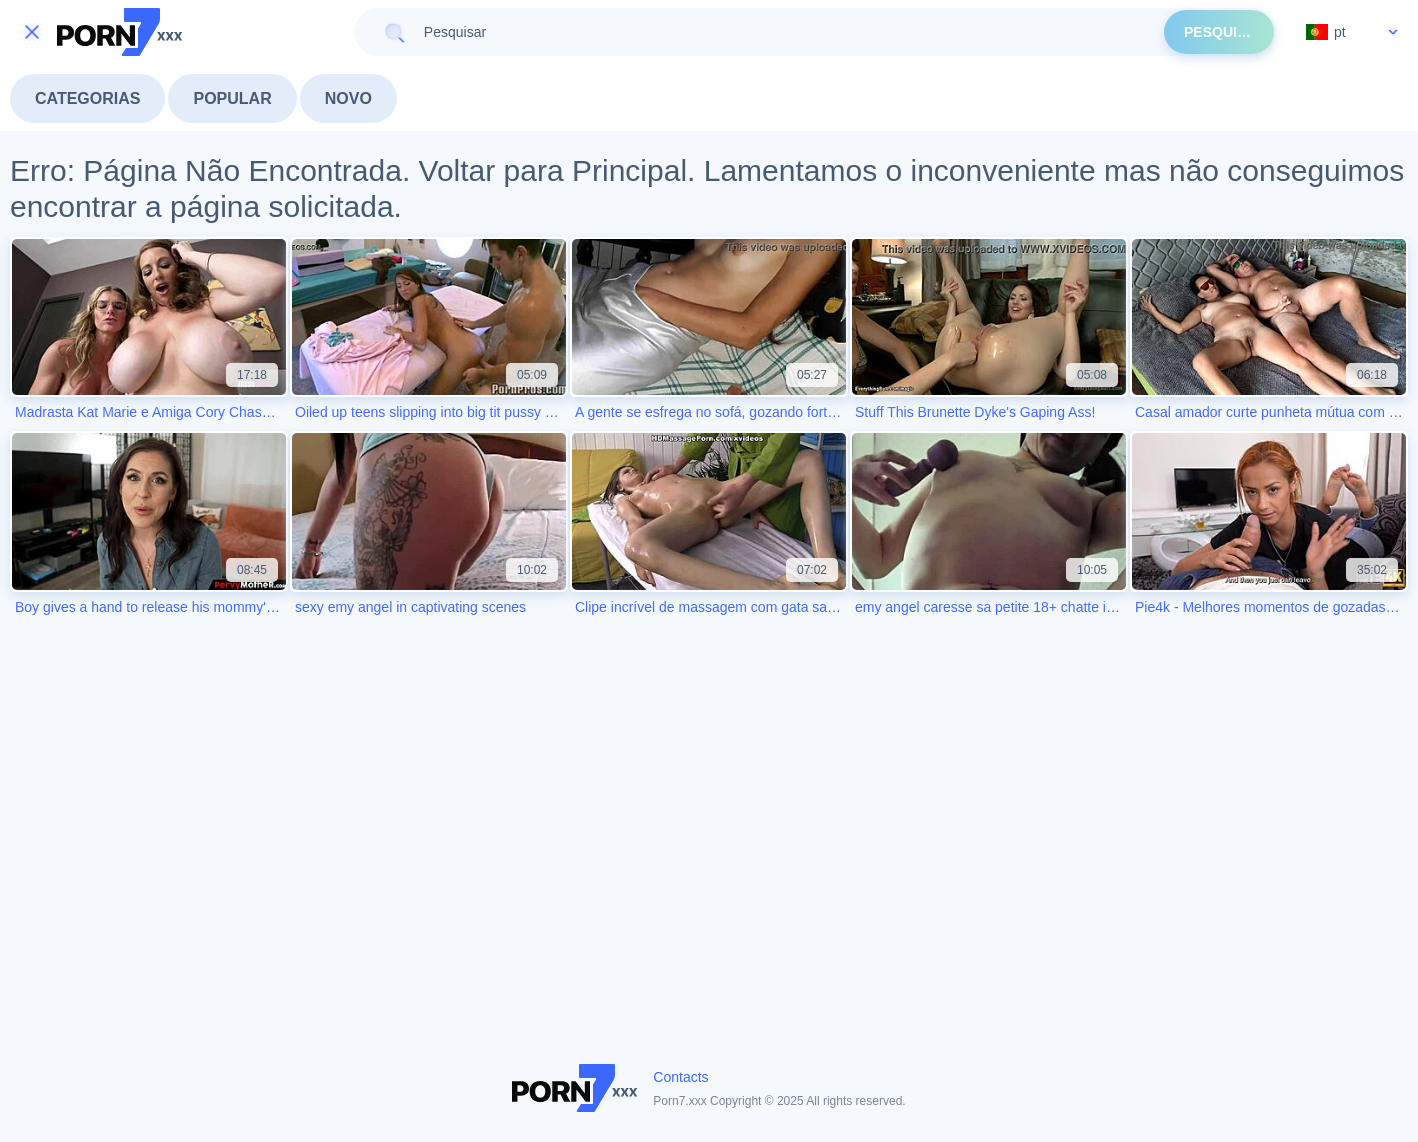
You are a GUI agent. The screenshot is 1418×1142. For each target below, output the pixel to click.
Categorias (87, 98)
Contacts (680, 1077)
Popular (232, 98)
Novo (348, 98)
